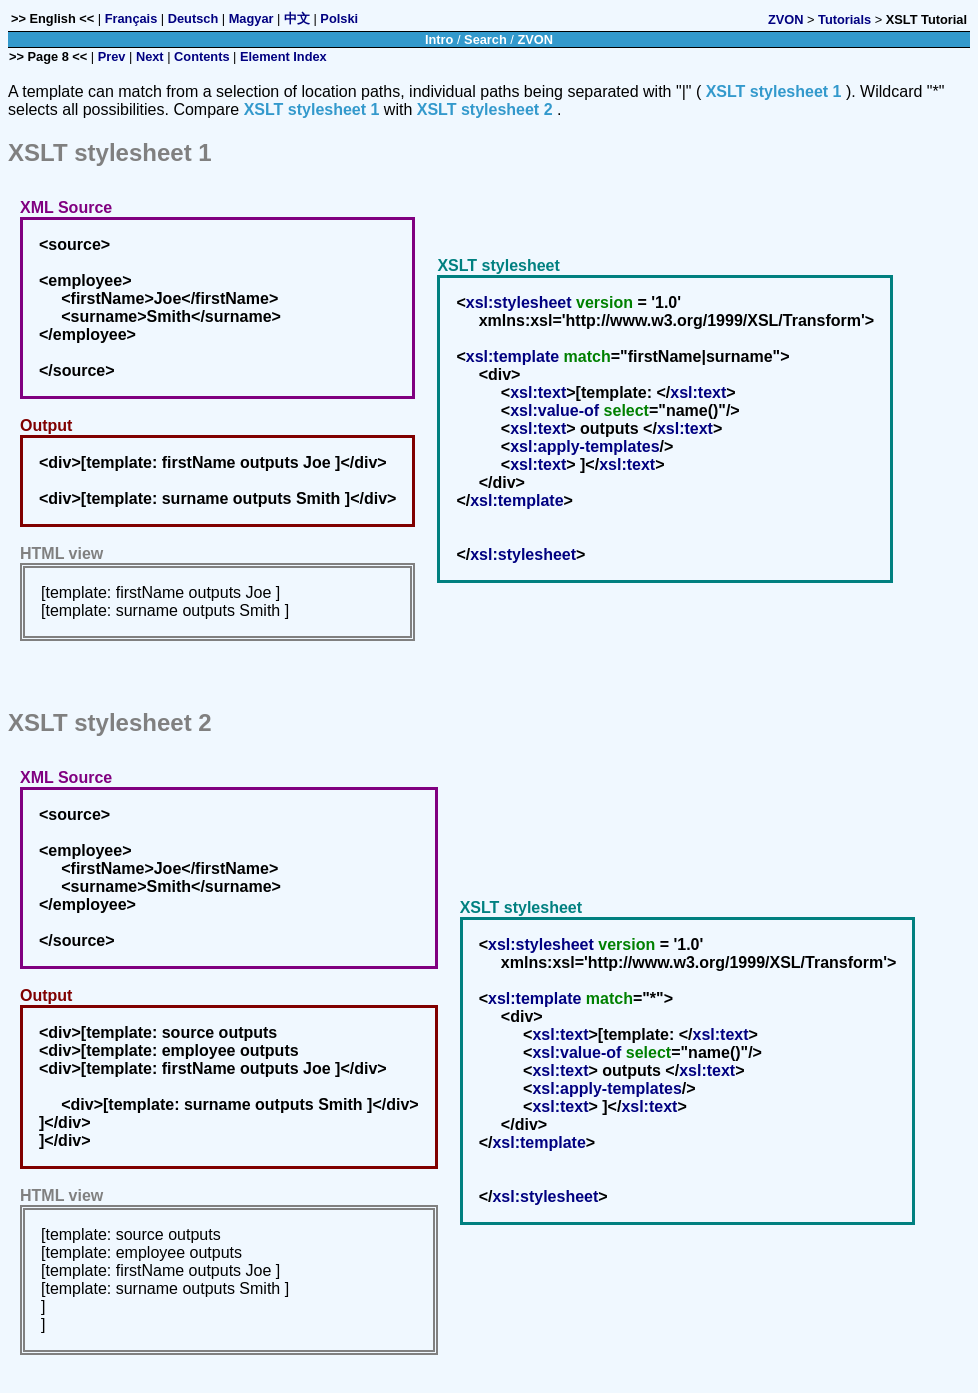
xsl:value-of (554, 410)
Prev (112, 56)
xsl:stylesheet (519, 302)
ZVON (786, 19)
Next (150, 56)
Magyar (251, 18)
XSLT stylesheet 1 (774, 91)
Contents (201, 56)
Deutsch (193, 18)
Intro (439, 39)
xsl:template (512, 356)
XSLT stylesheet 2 (485, 109)
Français (131, 18)
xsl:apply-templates (584, 446)
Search (485, 39)
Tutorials (844, 19)
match (587, 356)
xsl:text (538, 392)
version (604, 302)
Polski (339, 18)
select (626, 410)
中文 (297, 18)
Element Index (283, 56)
